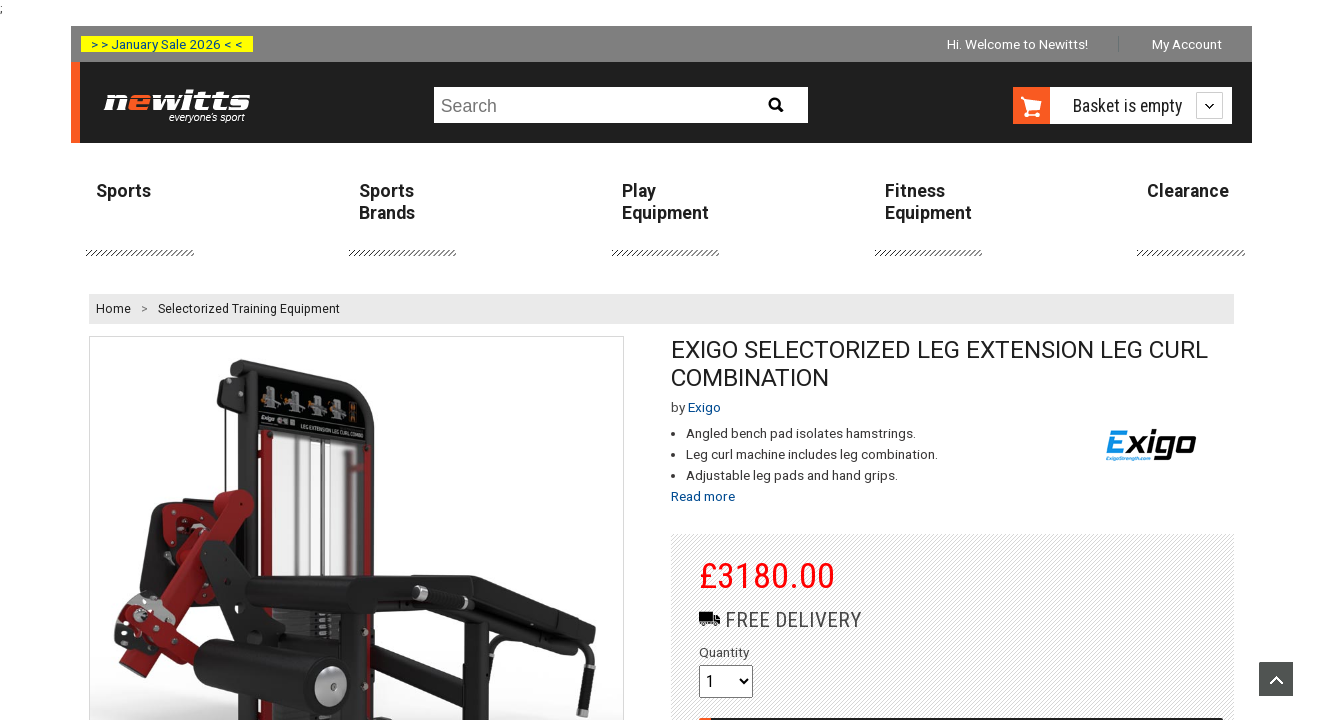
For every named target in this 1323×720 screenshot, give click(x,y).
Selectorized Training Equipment (249, 309)
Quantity (724, 652)
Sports (123, 191)
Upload (1276, 679)
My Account (1187, 44)
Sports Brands (387, 201)
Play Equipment (665, 201)
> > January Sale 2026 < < (167, 44)
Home (113, 309)
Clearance (1188, 191)
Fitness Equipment (928, 201)
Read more (703, 496)
